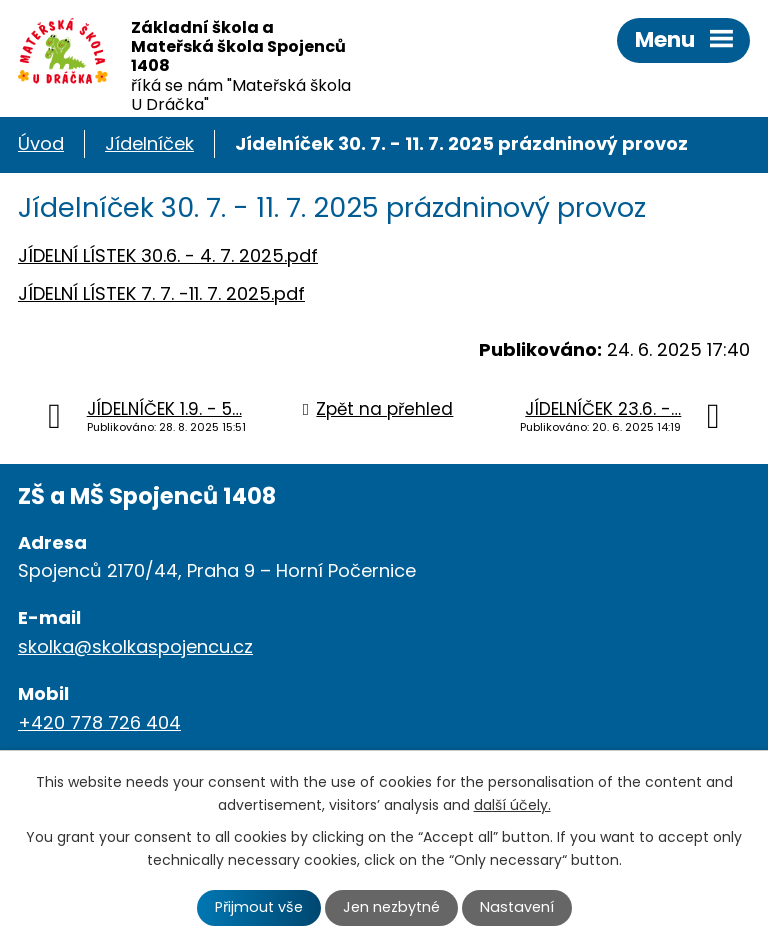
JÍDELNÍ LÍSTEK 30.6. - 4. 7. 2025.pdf (168, 255)
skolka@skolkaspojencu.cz (135, 646)
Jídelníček (149, 143)
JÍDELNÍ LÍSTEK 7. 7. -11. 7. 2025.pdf (161, 293)
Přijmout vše (259, 907)
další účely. (512, 805)
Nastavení (517, 907)
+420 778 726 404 (99, 722)
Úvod (41, 143)
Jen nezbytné (391, 907)
